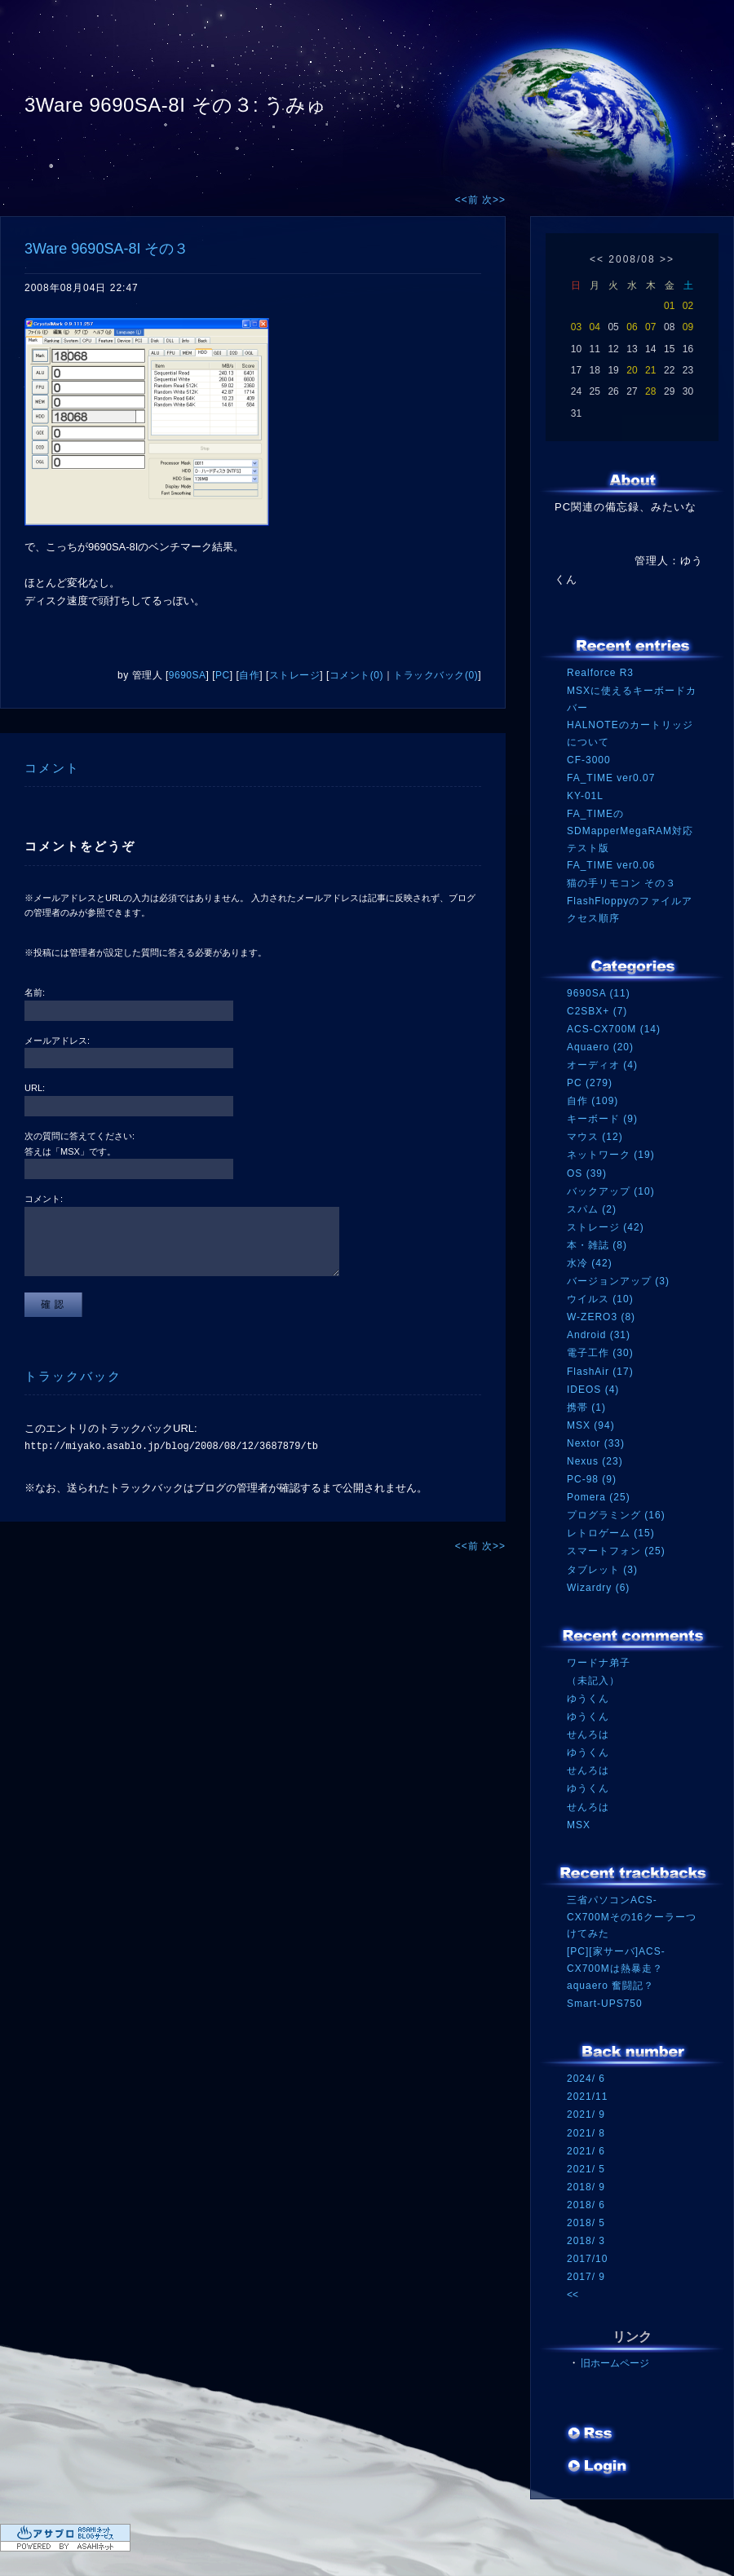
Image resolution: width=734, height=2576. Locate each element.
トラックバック (73, 1376)
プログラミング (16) (616, 1515)
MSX (578, 1825)
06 (631, 327)
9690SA (187, 675)
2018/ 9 (586, 2187)
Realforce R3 (600, 672)
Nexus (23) (595, 1461)
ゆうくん (588, 1698)
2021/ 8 (586, 2133)
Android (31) (598, 1335)
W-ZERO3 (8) (601, 1317)
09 (688, 327)
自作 (249, 675)
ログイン (597, 2467)
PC (222, 675)
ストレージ (295, 675)
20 (631, 370)
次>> (494, 199)
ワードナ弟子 (598, 1662)
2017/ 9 (586, 2276)
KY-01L (585, 796)
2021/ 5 (586, 2169)
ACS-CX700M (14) (614, 1029)
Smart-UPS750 (605, 2003)
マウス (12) (595, 1136)
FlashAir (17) (600, 1371)
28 (650, 391)
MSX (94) (591, 1425)
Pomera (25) (598, 1497)
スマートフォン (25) (616, 1551)
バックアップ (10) (611, 1191)
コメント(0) (356, 675)
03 (576, 327)
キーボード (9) (602, 1119)
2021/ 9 (586, 2114)
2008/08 (631, 259)
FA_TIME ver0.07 (611, 778)
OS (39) (587, 1173)
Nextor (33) (596, 1443)
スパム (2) (592, 1209)
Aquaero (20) (600, 1047)
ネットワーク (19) (611, 1154)
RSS (591, 2435)
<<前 (468, 199)
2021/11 (587, 2096)
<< (597, 259)
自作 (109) (592, 1101)
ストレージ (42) (605, 1227)
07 (650, 327)
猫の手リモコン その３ (621, 883)
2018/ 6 (586, 2205)
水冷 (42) (589, 1263)
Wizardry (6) (598, 1587)
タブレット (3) (602, 1569)
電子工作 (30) (600, 1353)
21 (650, 370)
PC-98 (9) (592, 1479)
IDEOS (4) (593, 1389)
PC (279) (589, 1083)
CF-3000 (589, 760)
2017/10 (587, 2258)
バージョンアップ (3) (618, 1281)
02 (688, 306)
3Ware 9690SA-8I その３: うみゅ (175, 105)
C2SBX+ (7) (597, 1011)
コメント (52, 768)
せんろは (588, 1734)
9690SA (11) (598, 993)
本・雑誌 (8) (597, 1245)
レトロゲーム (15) (611, 1533)
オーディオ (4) (602, 1065)
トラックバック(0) (435, 675)
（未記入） (593, 1680)
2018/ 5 (586, 2223)
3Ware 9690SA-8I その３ (106, 249)
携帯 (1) (586, 1407)
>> (667, 259)
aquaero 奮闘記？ (610, 1985)
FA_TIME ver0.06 (611, 865)
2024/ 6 (586, 2078)
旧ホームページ (615, 2363)
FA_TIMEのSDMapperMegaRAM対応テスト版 (630, 830)
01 (669, 306)
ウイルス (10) (600, 1299)
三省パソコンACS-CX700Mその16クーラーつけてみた (631, 1916)
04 (595, 327)
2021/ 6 (586, 2151)
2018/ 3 (586, 2241)
